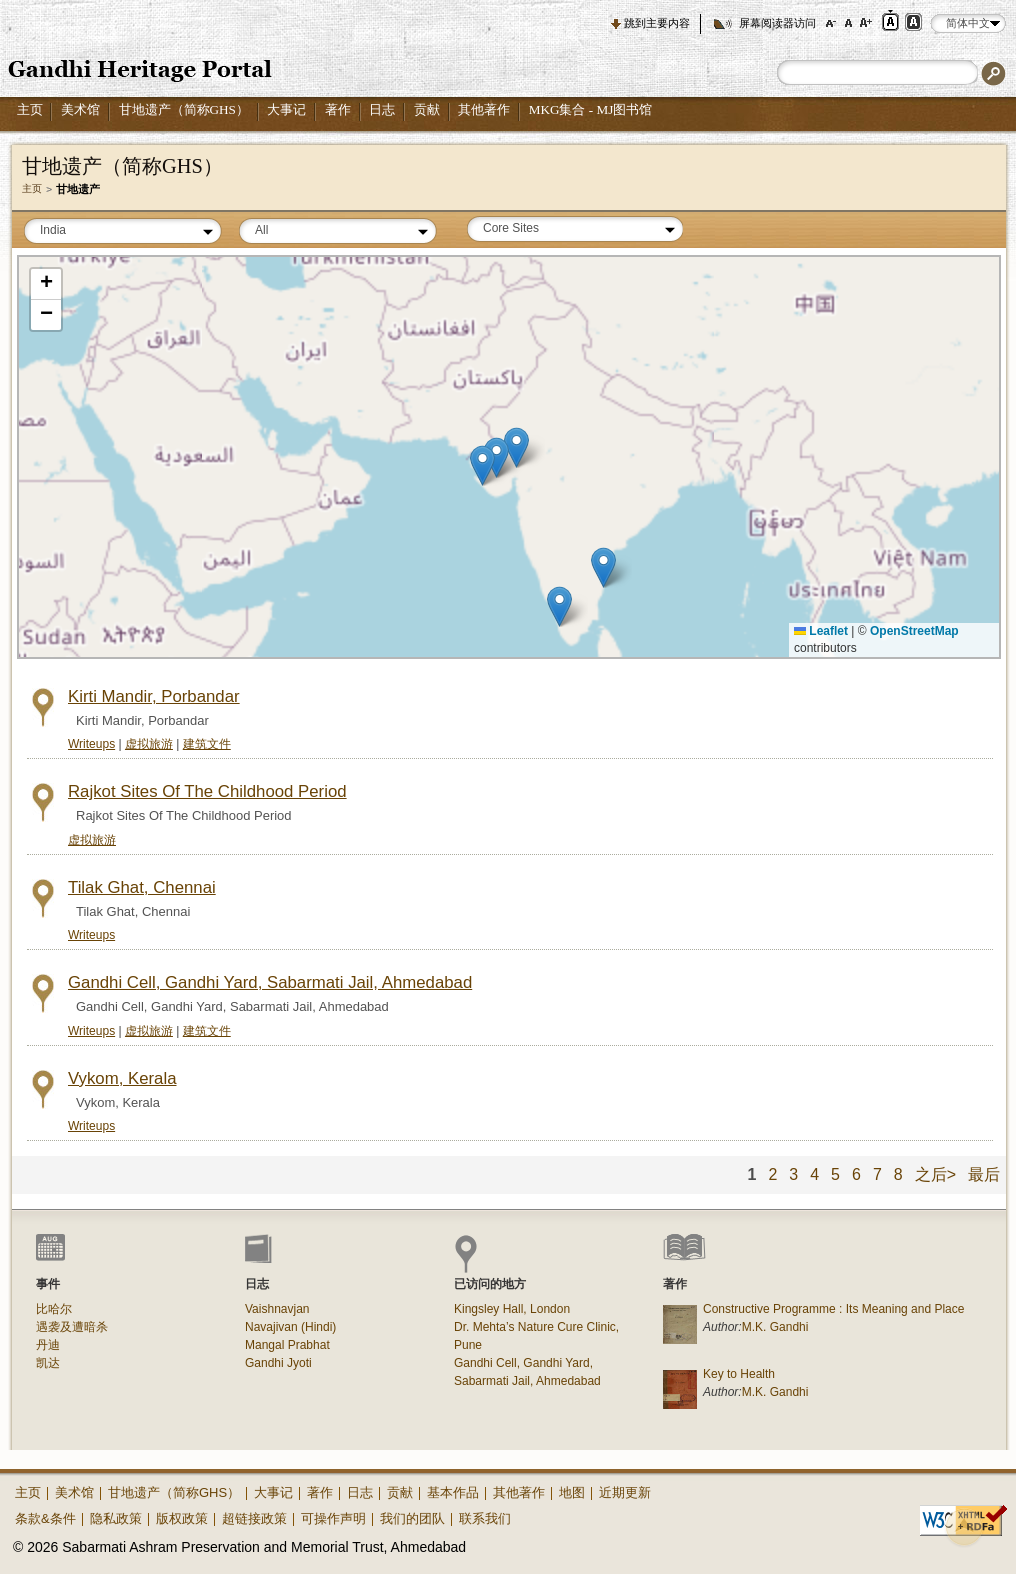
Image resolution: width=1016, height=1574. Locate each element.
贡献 (427, 109)
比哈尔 (54, 1309)
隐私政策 (116, 1518)
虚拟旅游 (149, 744)
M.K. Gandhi (775, 1327)
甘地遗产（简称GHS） (184, 109)
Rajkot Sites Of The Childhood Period (207, 791)
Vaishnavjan (277, 1309)
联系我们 (485, 1518)
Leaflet (821, 631)
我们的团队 (412, 1518)
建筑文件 (207, 744)
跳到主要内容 (657, 23)
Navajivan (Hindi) (290, 1327)
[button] (482, 465)
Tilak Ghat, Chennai (142, 887)
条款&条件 (45, 1518)
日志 (382, 109)
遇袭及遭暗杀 (72, 1327)
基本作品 (453, 1492)
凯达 (48, 1363)
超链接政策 (254, 1518)
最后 (984, 1174)
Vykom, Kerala (122, 1078)
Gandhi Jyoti (278, 1363)
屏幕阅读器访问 (777, 23)
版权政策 (182, 1518)
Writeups (91, 744)
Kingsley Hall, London (512, 1309)
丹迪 (48, 1345)
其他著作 (484, 109)
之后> (935, 1174)
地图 (572, 1492)
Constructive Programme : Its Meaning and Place (833, 1309)
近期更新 (625, 1492)
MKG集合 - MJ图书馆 (591, 109)
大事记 (286, 109)
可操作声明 (333, 1518)
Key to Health (739, 1374)
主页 (30, 109)
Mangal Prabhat (287, 1345)
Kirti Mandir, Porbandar (154, 696)
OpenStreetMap (914, 631)
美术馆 (80, 109)
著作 (338, 109)
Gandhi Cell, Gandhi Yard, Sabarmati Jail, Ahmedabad (270, 982)
